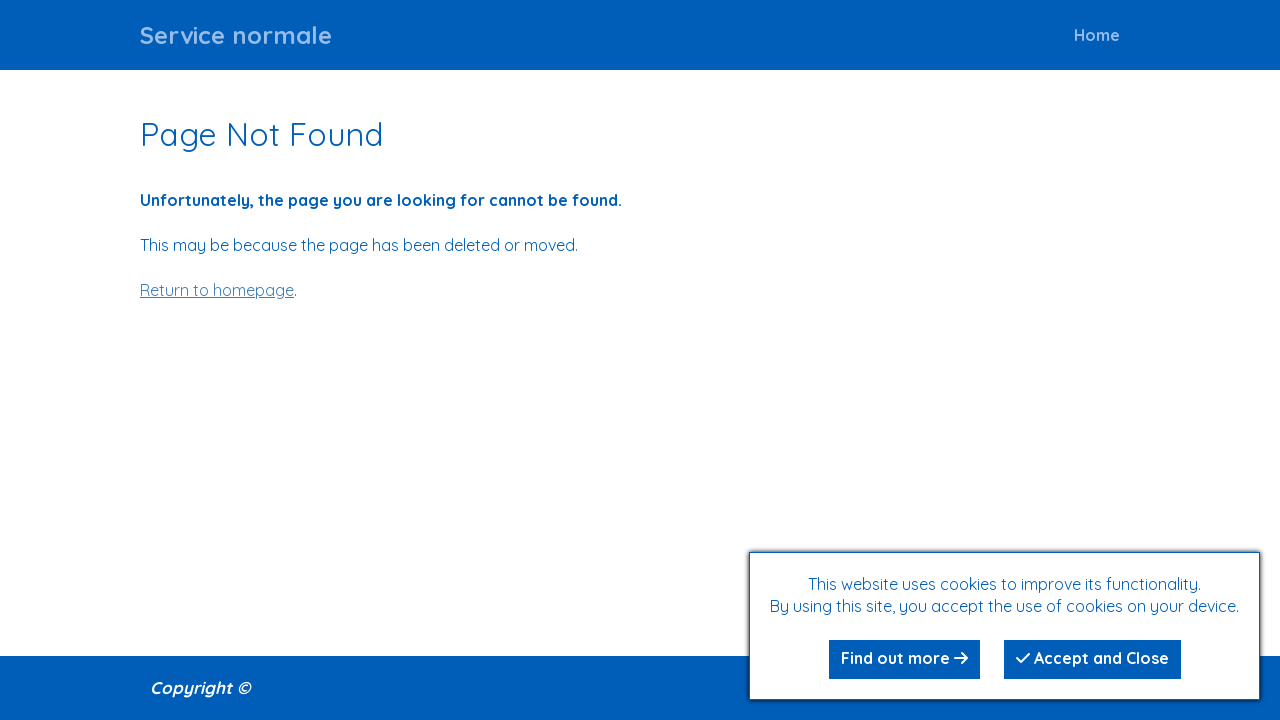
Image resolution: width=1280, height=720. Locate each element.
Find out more (904, 658)
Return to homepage (217, 290)
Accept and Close (1092, 658)
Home (1097, 35)
